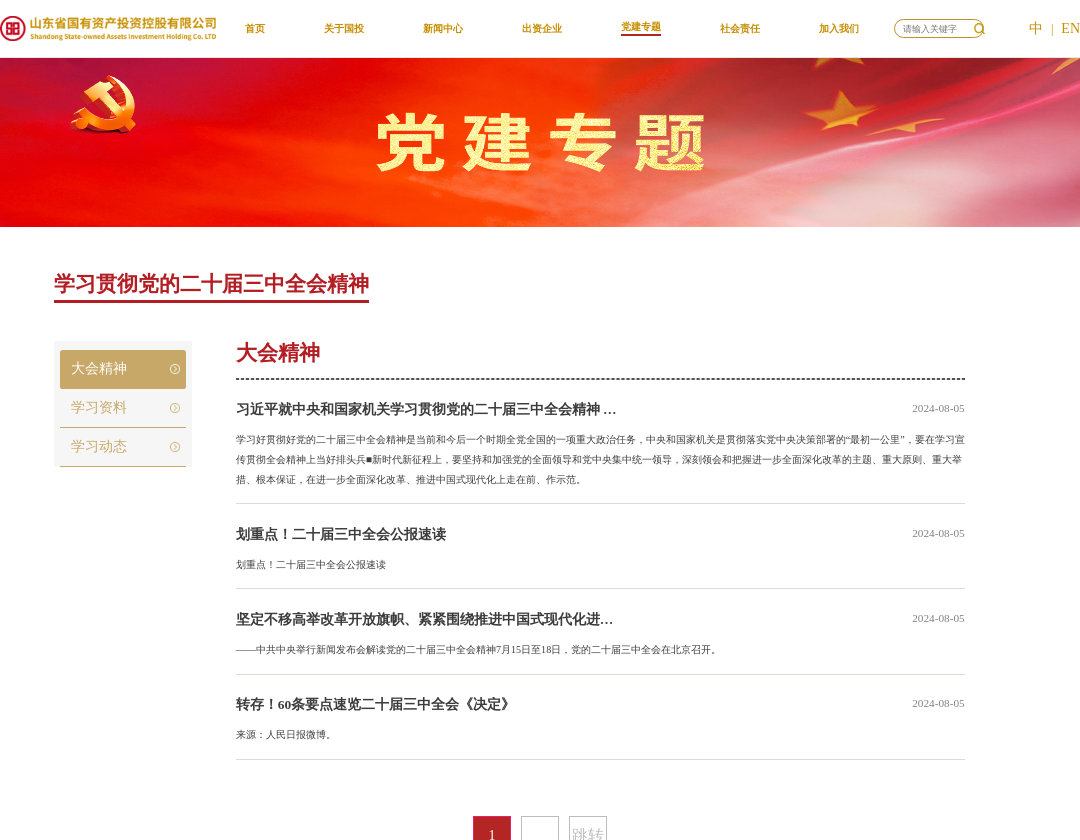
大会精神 (99, 368)
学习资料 (99, 407)
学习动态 (99, 446)
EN (1070, 28)
